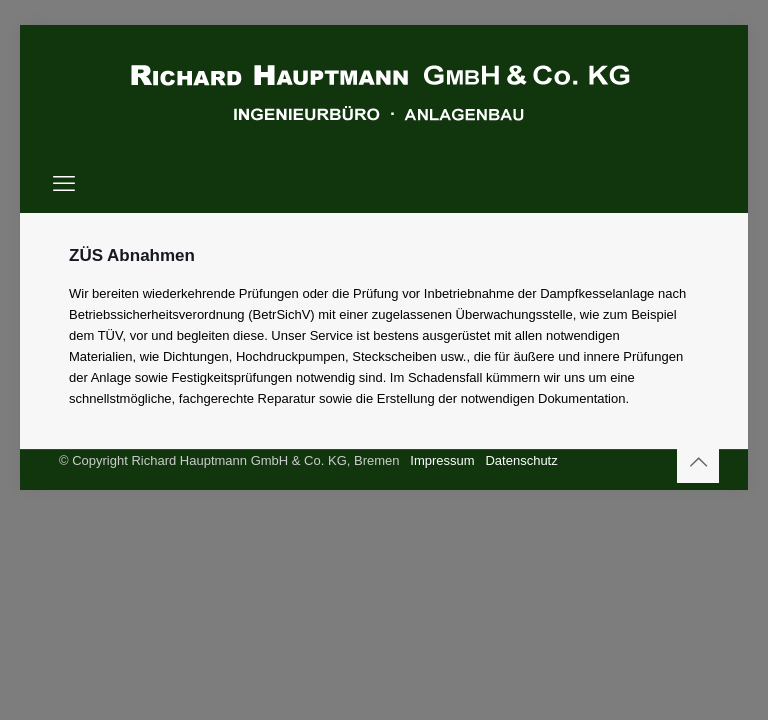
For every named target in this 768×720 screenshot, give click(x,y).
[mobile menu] (64, 184)
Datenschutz (521, 460)
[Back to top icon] (698, 462)
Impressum (442, 460)
